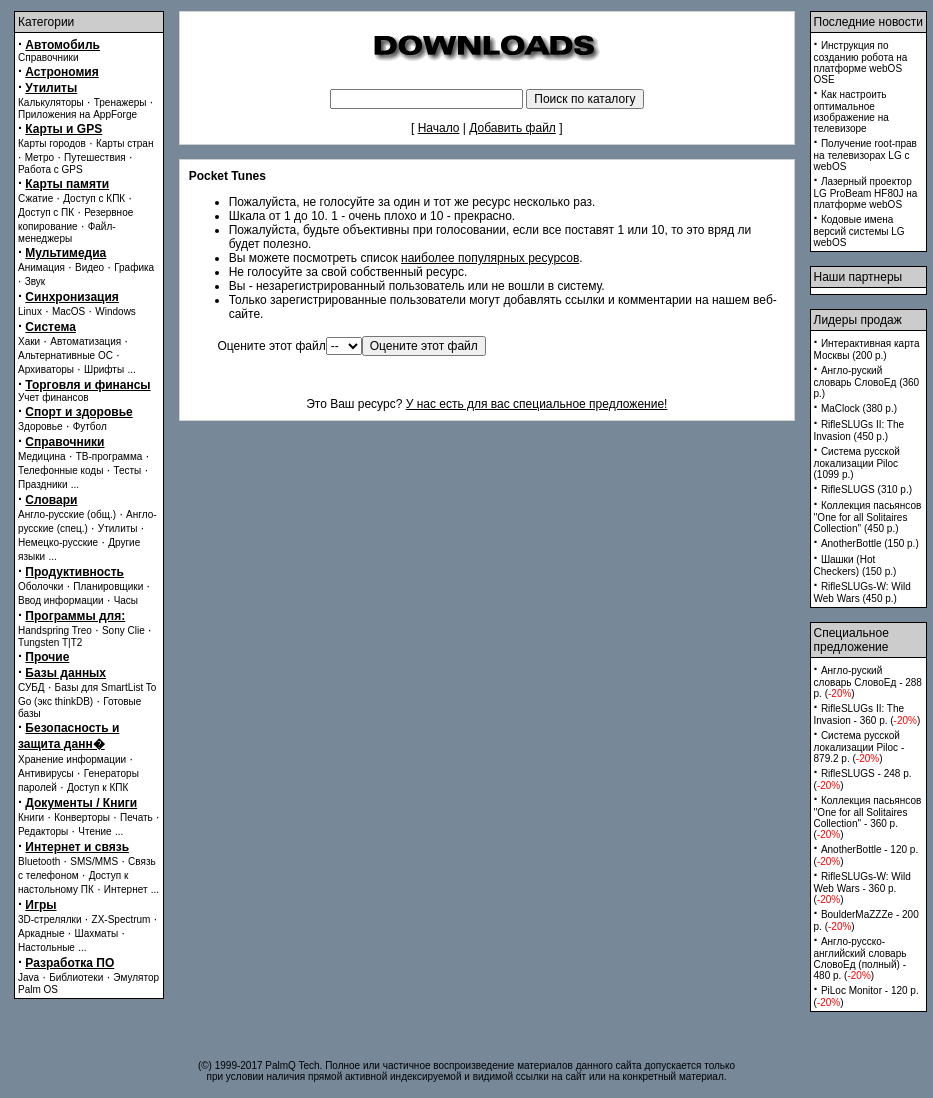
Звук (35, 281)
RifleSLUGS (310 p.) (866, 489)
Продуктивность (74, 572)
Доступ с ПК (46, 212)
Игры (40, 905)
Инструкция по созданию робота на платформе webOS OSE (861, 62)
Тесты (127, 470)
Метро (39, 157)
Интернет (126, 889)
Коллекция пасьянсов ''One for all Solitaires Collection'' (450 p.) (868, 517)
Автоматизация (85, 341)
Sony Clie (123, 630)
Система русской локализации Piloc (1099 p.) (857, 463)
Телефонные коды (60, 470)
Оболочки (40, 586)
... (131, 369)
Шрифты (104, 369)
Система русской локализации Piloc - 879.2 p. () (859, 747)
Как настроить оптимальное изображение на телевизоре (851, 111)
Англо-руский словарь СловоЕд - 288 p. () (868, 682)
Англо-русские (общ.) (67, 514)
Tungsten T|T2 (50, 642)
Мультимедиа (65, 253)
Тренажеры (120, 102)
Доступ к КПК (97, 787)
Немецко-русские (58, 542)
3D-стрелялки (50, 919)
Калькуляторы (51, 102)
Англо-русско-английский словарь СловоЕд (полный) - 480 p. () (860, 958)
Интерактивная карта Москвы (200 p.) (867, 349)
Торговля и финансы (87, 385)
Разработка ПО (69, 963)
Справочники (48, 57)
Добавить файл (512, 128)
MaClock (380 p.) (859, 408)
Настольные (46, 947)
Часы (126, 600)
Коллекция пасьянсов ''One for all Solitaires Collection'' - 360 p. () (868, 817)
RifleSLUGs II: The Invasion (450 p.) (859, 430)
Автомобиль (62, 45)
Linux (30, 311)
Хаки (29, 341)
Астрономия (61, 72)
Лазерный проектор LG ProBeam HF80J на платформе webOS (866, 193)
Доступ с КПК (94, 198)
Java (28, 977)
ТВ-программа (109, 456)
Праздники (42, 484)
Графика (134, 267)
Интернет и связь (77, 847)
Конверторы (82, 817)
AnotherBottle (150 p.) (870, 543)
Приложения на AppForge (77, 114)
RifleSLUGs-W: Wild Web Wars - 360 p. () (862, 888)
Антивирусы (46, 773)
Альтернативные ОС (65, 355)
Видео (89, 267)
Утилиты (51, 88)
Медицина (42, 456)
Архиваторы (46, 369)
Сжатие (35, 198)
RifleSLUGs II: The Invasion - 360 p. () (867, 714)
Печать (136, 817)
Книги (31, 817)
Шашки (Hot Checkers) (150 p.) (855, 565)
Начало (439, 128)
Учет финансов (53, 397)
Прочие (47, 657)
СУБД (31, 687)
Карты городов (52, 143)
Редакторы (43, 831)
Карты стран (125, 143)
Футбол (90, 426)
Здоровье (40, 426)
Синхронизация (72, 297)
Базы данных (65, 673)
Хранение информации (72, 759)
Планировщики (108, 586)
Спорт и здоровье (78, 412)
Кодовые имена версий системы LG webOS (859, 231)
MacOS (68, 311)
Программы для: (75, 616)
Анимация (41, 267)
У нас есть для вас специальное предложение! (537, 404)
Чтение (94, 831)
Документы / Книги (81, 803)
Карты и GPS (63, 129)
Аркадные (41, 933)
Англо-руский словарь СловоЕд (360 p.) (867, 382)
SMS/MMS (94, 861)
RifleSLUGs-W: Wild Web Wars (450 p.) (862, 592)
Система (50, 327)
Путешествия (95, 157)
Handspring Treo (55, 630)
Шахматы (97, 933)
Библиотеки (76, 977)
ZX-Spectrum (121, 919)
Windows (115, 311)
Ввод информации (61, 600)
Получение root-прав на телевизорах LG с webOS (865, 155)
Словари (51, 500)
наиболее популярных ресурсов (490, 258)
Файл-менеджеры (67, 232)
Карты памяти (67, 184)
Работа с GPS (50, 169)
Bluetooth (39, 861)
